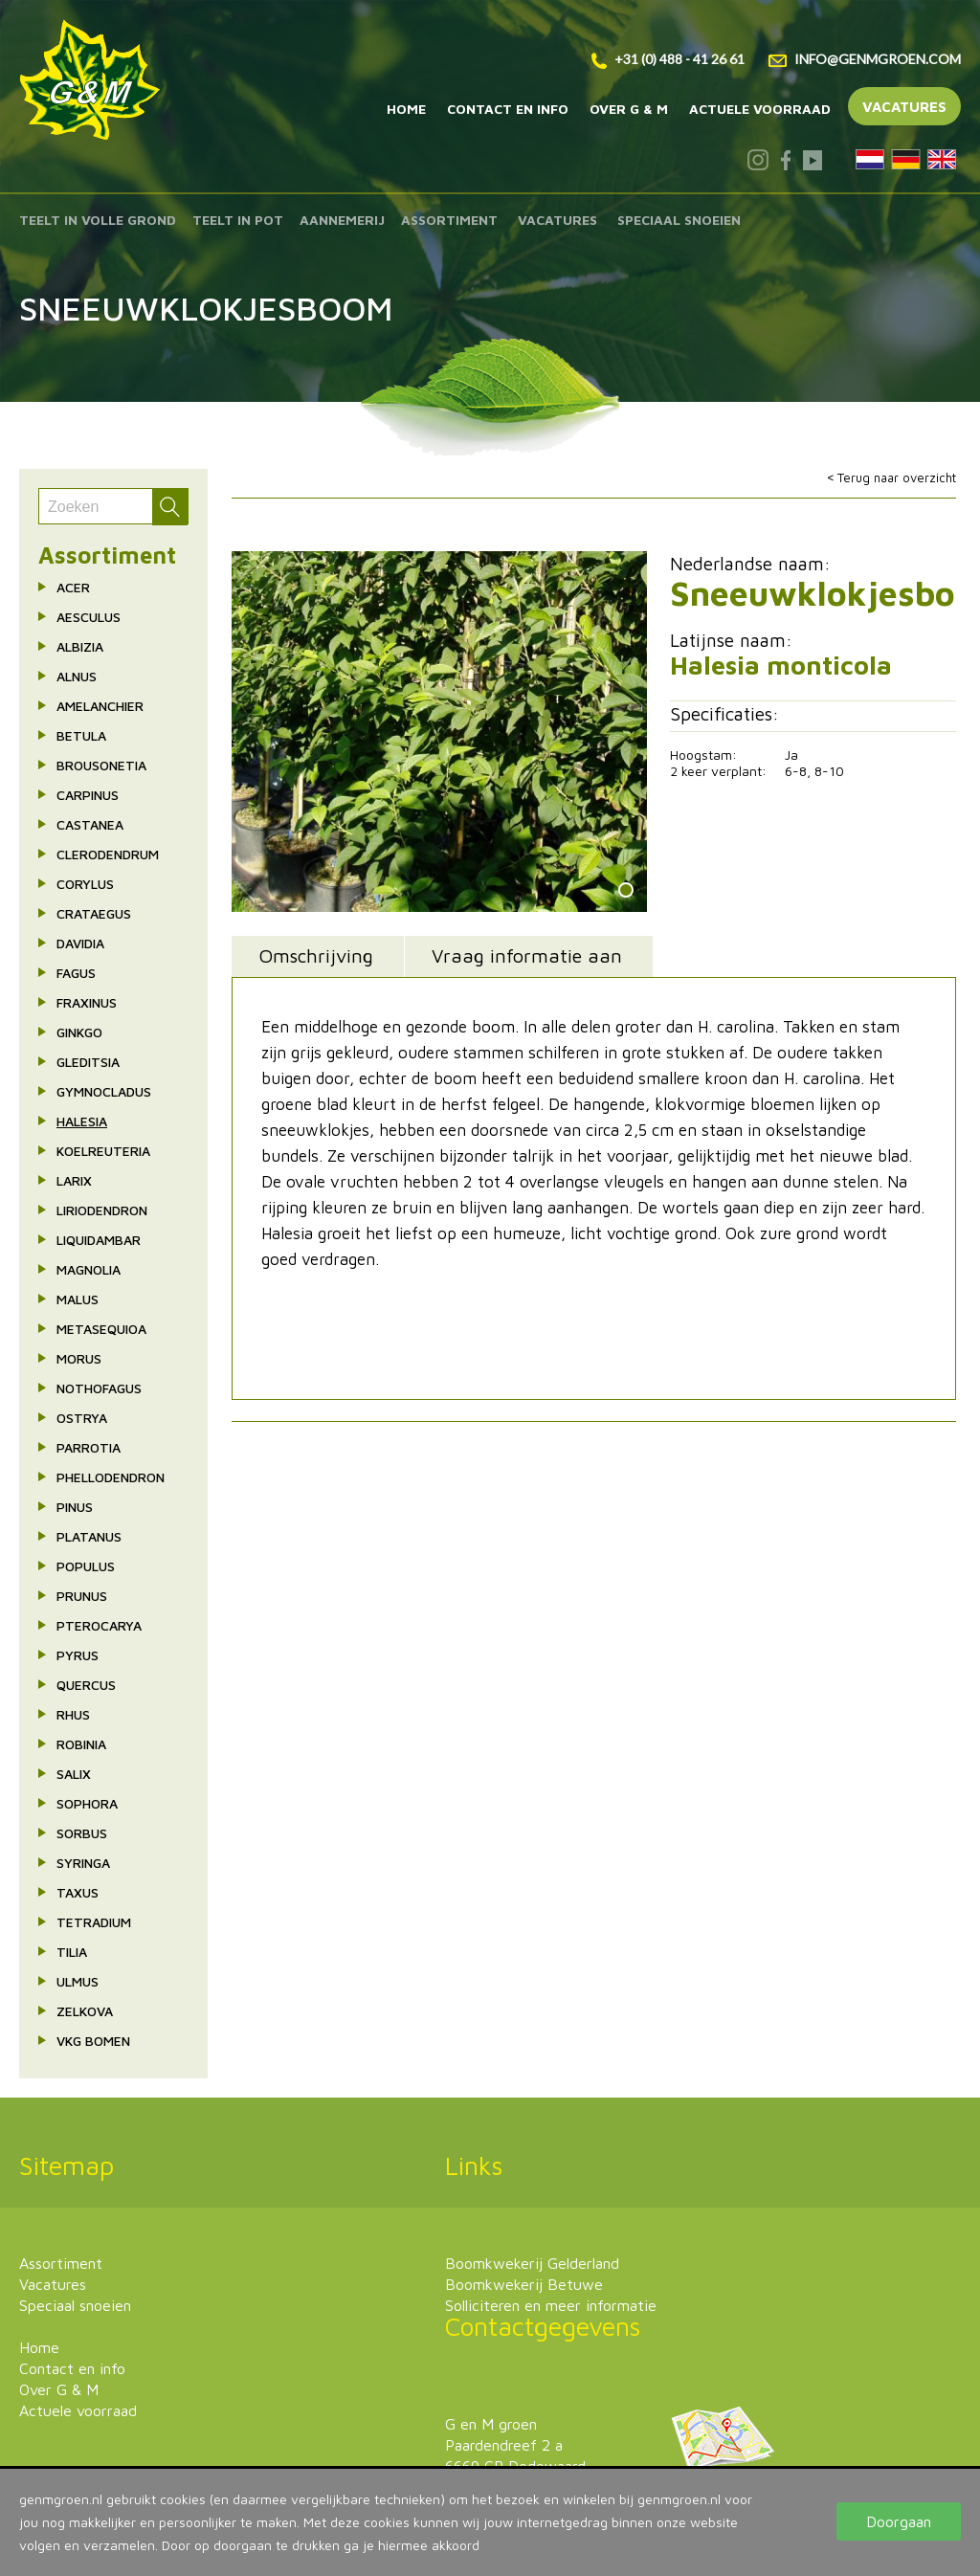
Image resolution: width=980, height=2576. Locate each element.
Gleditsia (88, 1062)
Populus (85, 1566)
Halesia (81, 1121)
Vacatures (904, 107)
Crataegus (93, 913)
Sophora (87, 1803)
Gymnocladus (103, 1091)
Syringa (83, 1862)
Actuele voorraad (760, 108)
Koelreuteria (103, 1151)
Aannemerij (342, 219)
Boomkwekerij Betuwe (524, 2284)
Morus (78, 1358)
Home (406, 108)
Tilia (71, 1951)
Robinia (81, 1744)
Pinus (74, 1507)
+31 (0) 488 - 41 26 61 (668, 59)
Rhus (73, 1714)
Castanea (89, 824)
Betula (81, 735)
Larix (74, 1180)
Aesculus (88, 617)
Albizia (79, 646)
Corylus (85, 884)
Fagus (76, 973)
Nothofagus (99, 1388)
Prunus (81, 1596)
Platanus (89, 1536)
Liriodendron (101, 1210)
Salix (73, 1773)
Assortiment (449, 219)
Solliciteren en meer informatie (551, 2305)
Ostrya (81, 1418)
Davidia (80, 943)
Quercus (86, 1685)
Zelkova (84, 2011)
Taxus (77, 1892)
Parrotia (88, 1447)
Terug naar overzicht (896, 477)
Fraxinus (86, 1002)
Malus (77, 1299)
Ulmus (77, 1981)
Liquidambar (98, 1240)
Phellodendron (110, 1477)
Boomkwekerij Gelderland (532, 2263)
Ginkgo (79, 1032)
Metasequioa (101, 1329)
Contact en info (507, 108)
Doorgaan (898, 2521)
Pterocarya (99, 1625)
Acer (73, 587)
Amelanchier (100, 706)
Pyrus (77, 1655)
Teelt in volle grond (97, 219)
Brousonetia (101, 765)
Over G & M (629, 108)
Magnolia (88, 1269)
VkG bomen (93, 2040)
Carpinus (87, 795)
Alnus (76, 676)
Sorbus (81, 1833)
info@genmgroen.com (864, 59)
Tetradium (93, 1922)
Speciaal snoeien (679, 219)
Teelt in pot (237, 219)
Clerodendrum (107, 854)
